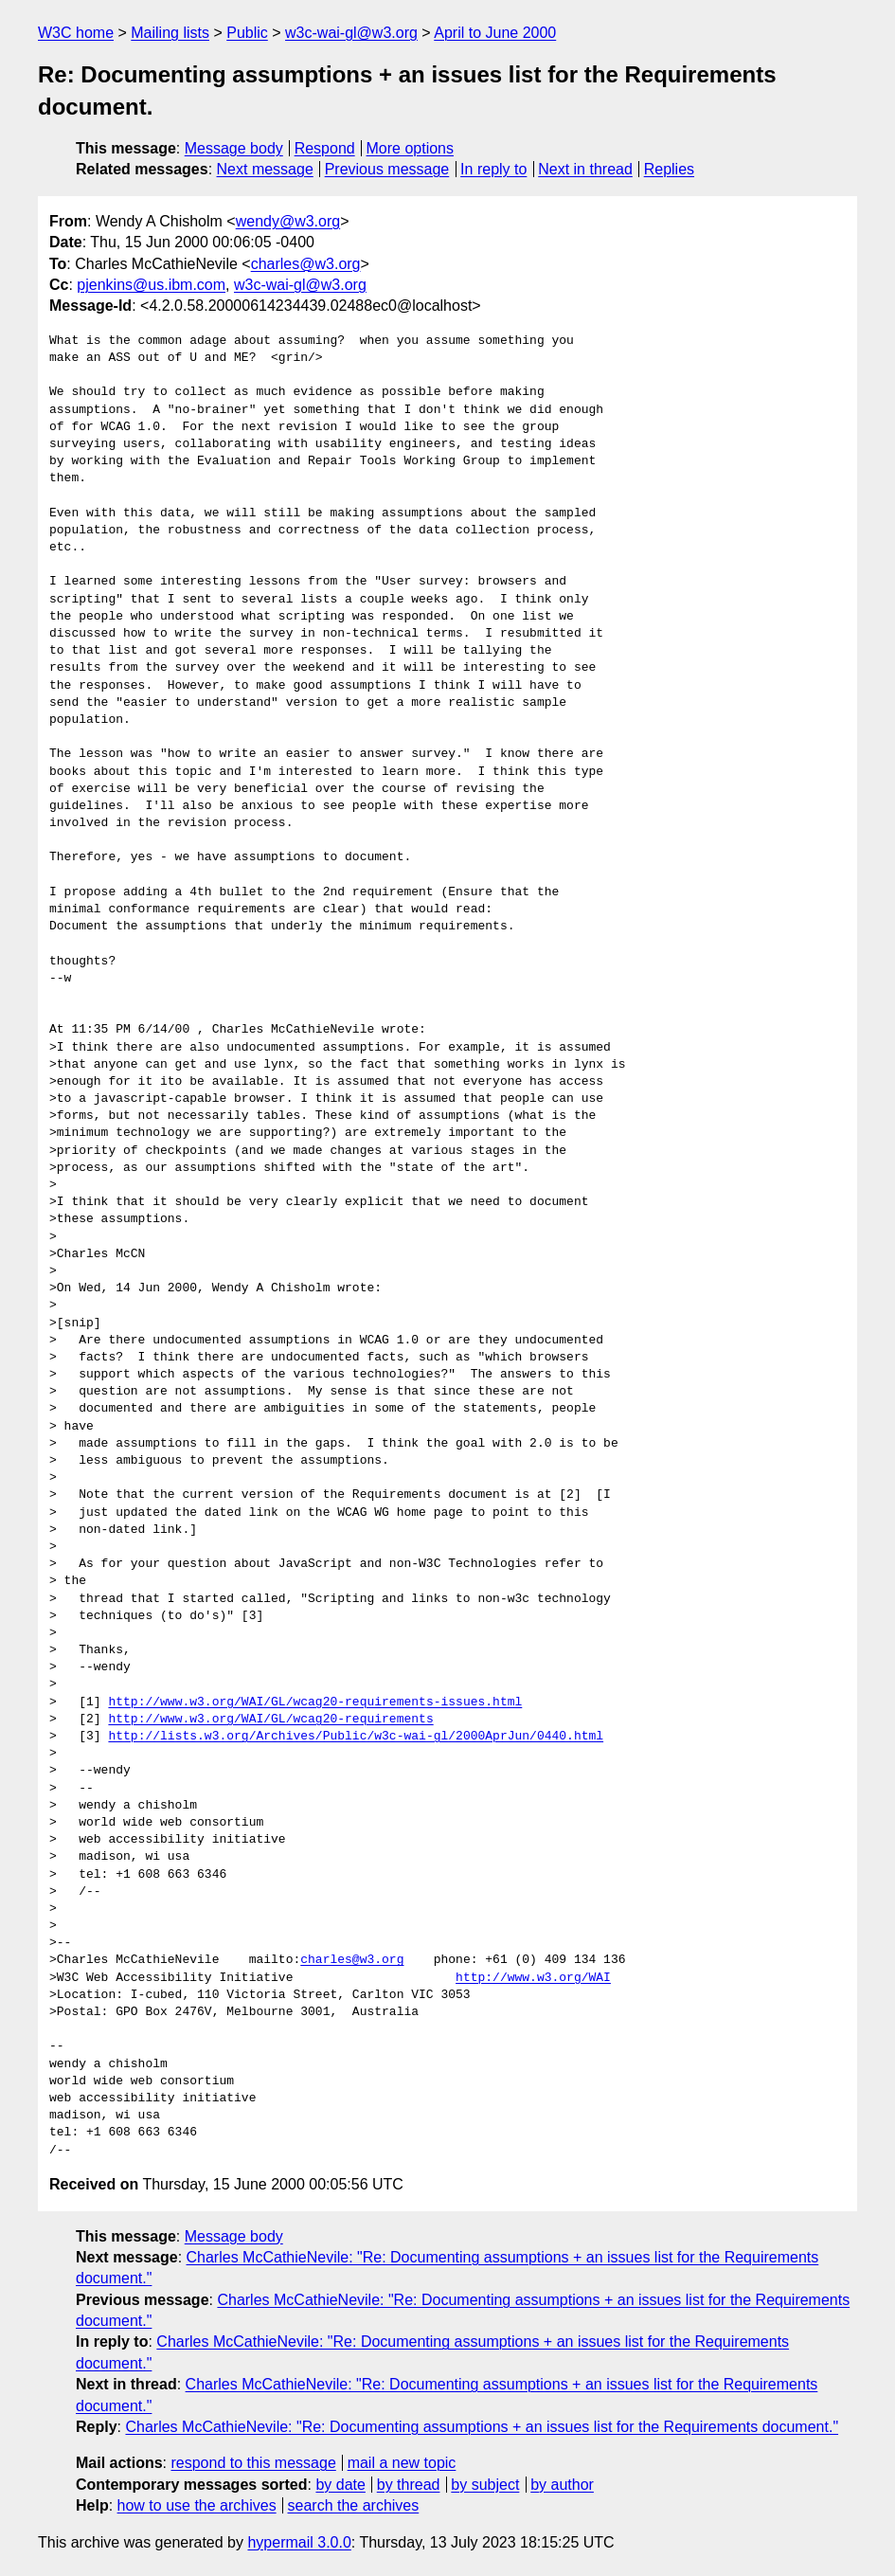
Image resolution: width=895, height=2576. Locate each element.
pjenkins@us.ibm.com (151, 285)
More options (411, 148)
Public (247, 33)
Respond (325, 148)
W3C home (76, 33)
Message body (234, 148)
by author (562, 2485)
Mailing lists (170, 33)
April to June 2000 (495, 33)
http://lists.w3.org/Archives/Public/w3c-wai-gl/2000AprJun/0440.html (355, 1736)
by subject (485, 2485)
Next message (265, 169)
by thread (408, 2485)
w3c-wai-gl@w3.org (351, 33)
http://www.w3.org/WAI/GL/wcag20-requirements (270, 1719)
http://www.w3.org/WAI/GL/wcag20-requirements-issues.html (315, 1702)
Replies (669, 169)
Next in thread (585, 169)
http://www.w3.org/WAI (533, 1978)
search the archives (354, 2505)
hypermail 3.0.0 (298, 2542)
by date (340, 2485)
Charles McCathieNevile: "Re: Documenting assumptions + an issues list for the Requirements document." (481, 2427)
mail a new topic (402, 2463)
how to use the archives (197, 2505)
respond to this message (252, 2463)
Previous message (387, 169)
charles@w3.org (306, 264)
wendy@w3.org (288, 221)
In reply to (493, 169)
